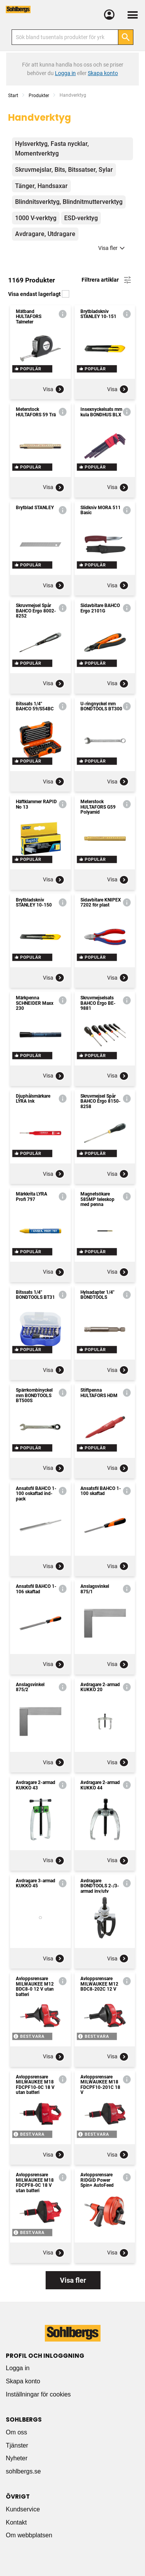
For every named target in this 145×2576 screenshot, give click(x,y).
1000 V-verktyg (35, 218)
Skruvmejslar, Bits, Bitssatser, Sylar (64, 169)
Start (13, 95)
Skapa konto (23, 2381)
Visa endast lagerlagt (38, 294)
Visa (54, 389)
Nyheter (16, 2458)
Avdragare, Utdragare (45, 234)
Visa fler (112, 248)
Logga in (17, 2368)
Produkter (39, 95)
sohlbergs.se (23, 2471)
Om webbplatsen (29, 2535)
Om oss (16, 2432)
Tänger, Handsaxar (41, 186)
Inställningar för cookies (38, 2394)
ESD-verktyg (81, 218)
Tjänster (17, 2445)
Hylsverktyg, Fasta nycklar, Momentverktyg (52, 148)
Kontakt (16, 2522)
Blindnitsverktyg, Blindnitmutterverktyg (69, 201)
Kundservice (23, 2509)
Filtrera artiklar (107, 280)
